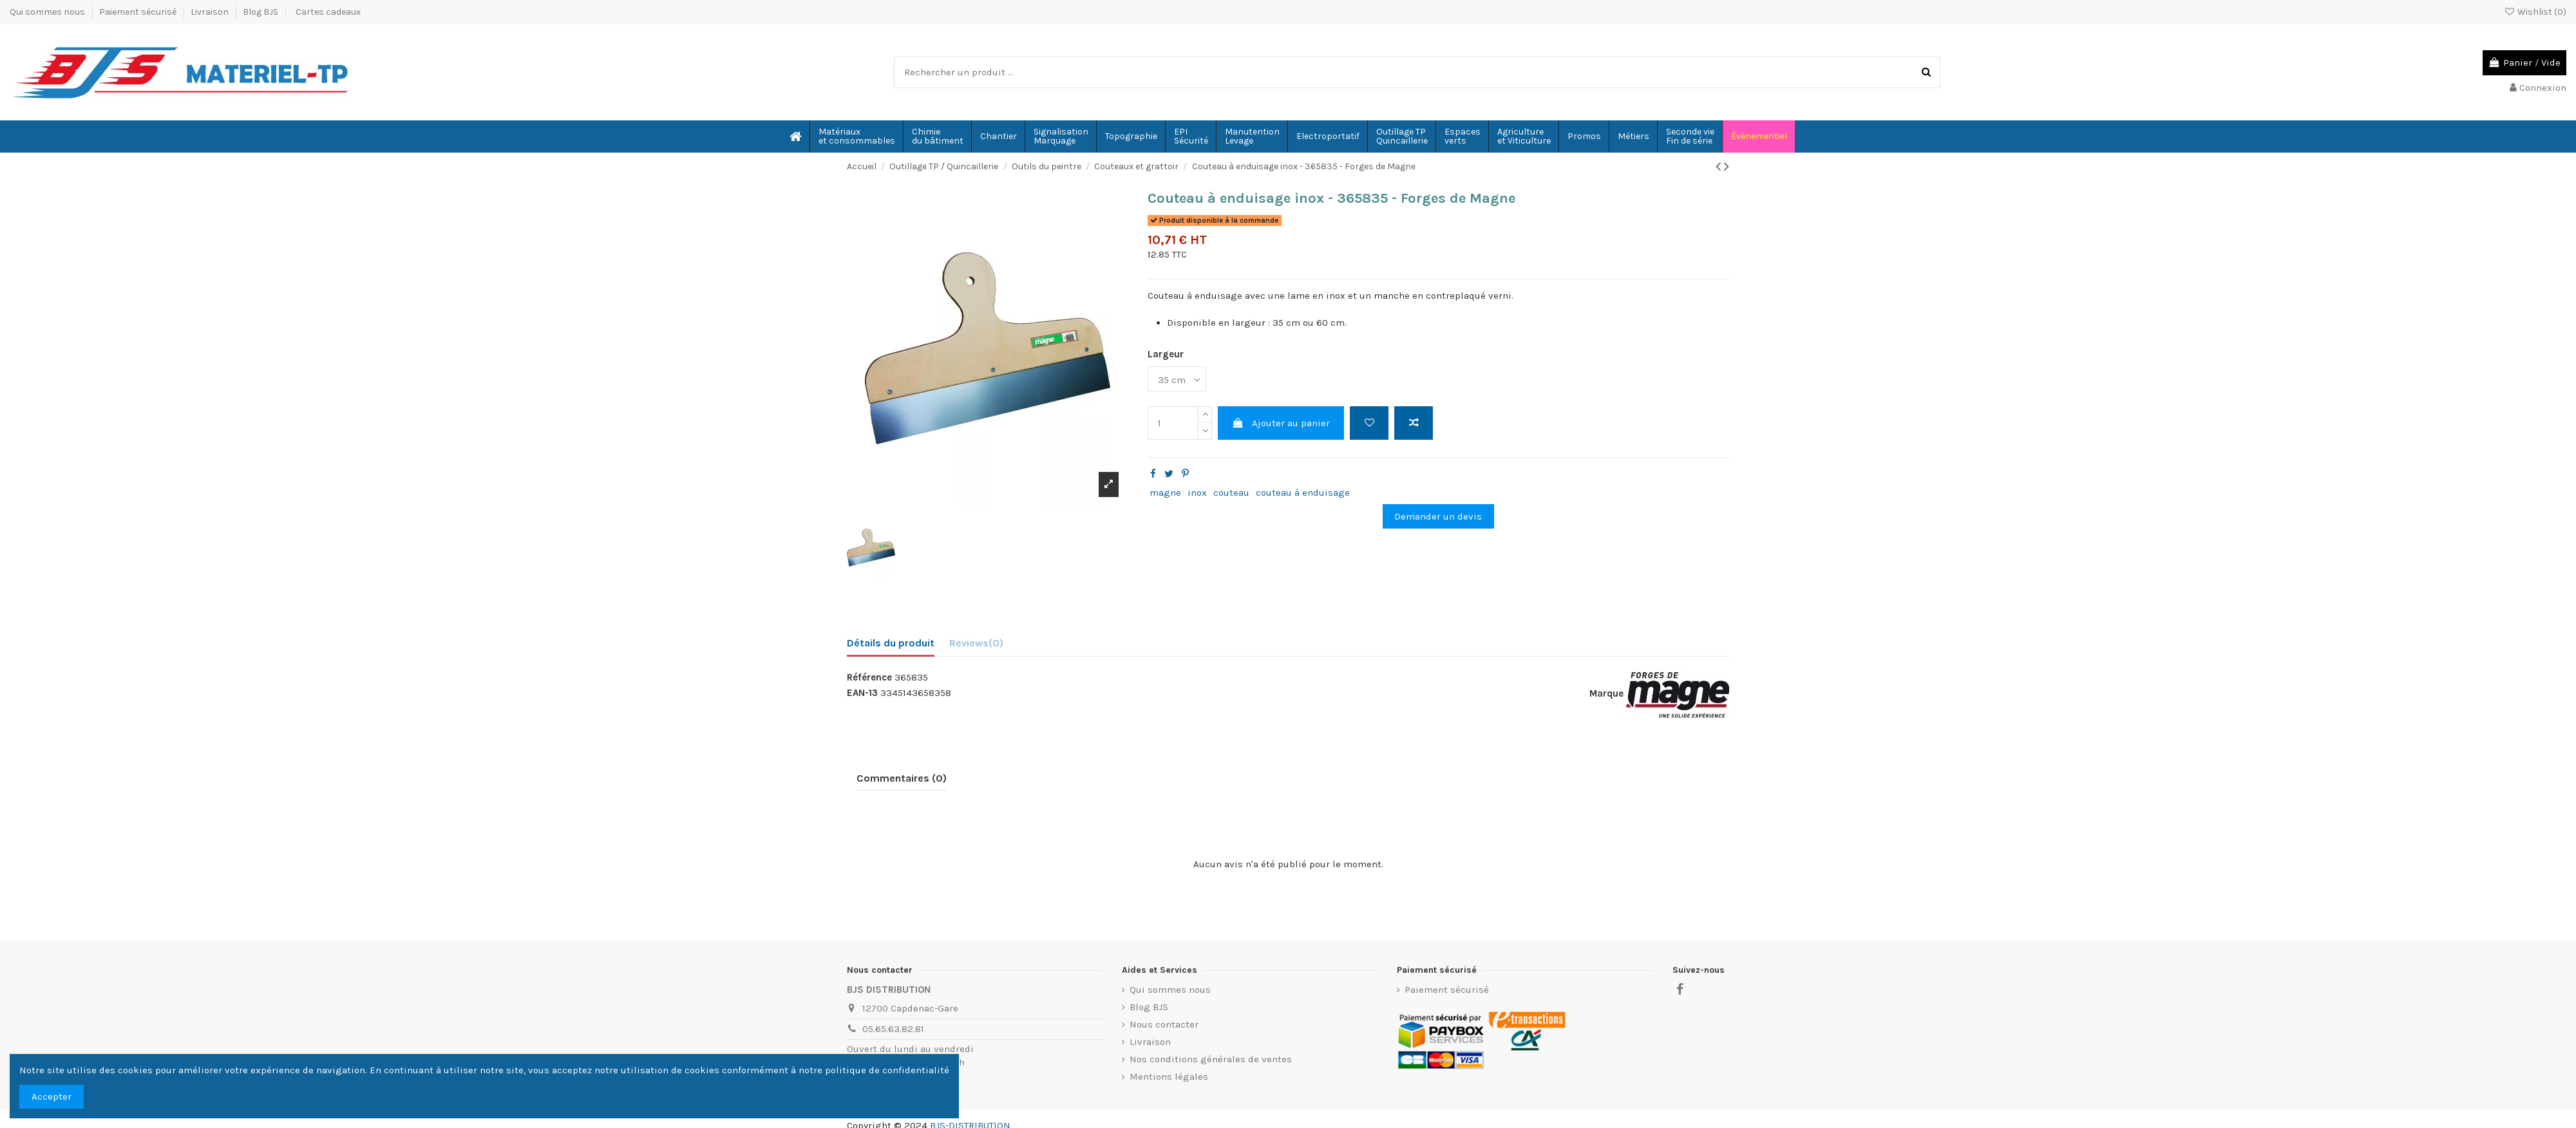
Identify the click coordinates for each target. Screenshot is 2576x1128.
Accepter (51, 1096)
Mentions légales (1169, 1076)
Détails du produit (890, 643)
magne (1165, 492)
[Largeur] (1177, 378)
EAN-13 (862, 693)
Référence (869, 677)
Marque (1606, 693)
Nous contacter (1164, 1024)
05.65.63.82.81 (893, 1029)
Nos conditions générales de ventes (1211, 1059)
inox (1197, 492)
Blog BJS (260, 11)
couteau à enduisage (1303, 492)
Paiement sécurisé (138, 11)
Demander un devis (1438, 516)
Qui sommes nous (48, 11)
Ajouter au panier (1281, 423)
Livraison (211, 11)
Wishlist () (2535, 11)
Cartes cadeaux (328, 11)
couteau (1231, 492)
